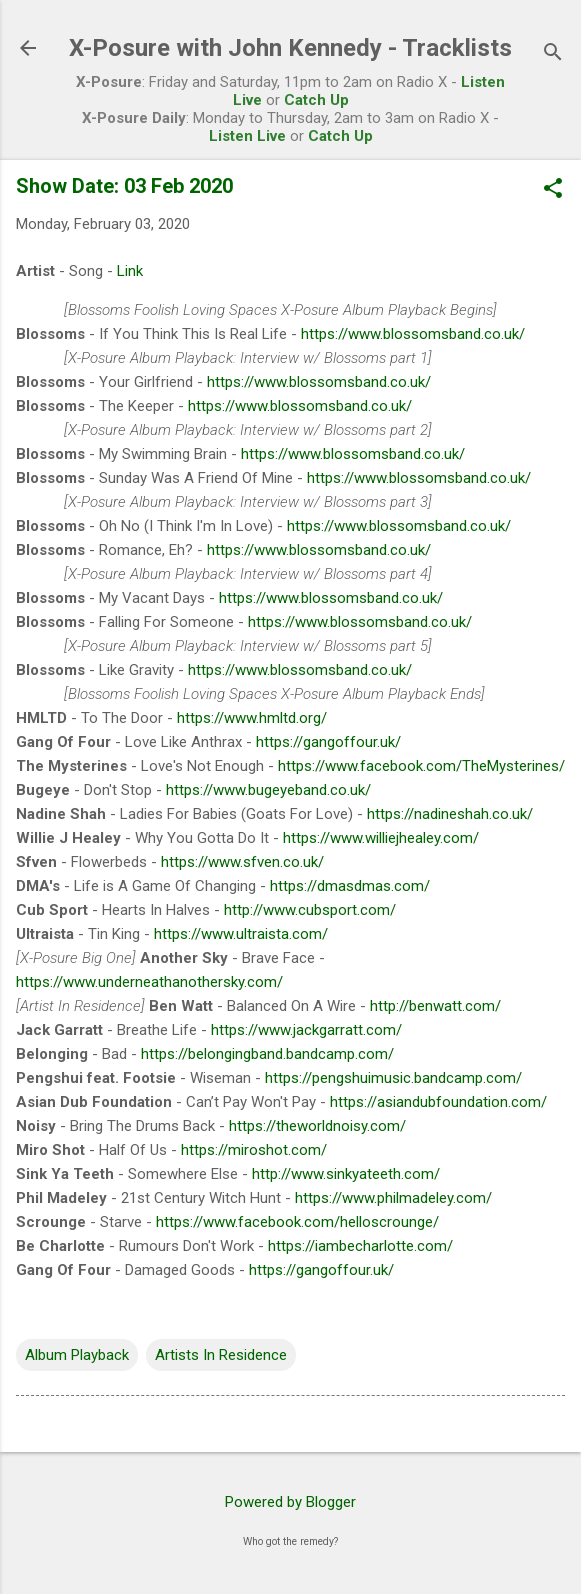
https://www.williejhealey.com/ (381, 838)
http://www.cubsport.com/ (310, 910)
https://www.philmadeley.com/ (393, 1198)
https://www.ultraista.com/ (241, 934)
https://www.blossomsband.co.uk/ (413, 334)
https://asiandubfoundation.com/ (438, 1102)
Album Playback (77, 1355)
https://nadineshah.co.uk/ (450, 814)
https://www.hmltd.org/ (252, 718)
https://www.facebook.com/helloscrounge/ (297, 1222)
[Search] (553, 54)
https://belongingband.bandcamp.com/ (267, 1054)
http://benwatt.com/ (435, 1006)
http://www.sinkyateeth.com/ (346, 1174)
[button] (553, 190)
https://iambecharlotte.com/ (360, 1246)
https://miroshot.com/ (254, 1150)
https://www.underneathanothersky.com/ (149, 982)
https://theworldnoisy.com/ (317, 1126)
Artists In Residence (221, 1355)
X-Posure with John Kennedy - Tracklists (290, 48)
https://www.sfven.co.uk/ (242, 862)
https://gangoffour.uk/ (328, 742)
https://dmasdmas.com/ (350, 886)
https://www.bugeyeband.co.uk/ (268, 790)
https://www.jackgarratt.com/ (306, 1030)
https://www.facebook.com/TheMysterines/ (421, 766)
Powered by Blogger (290, 1502)
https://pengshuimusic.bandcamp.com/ (393, 1078)
